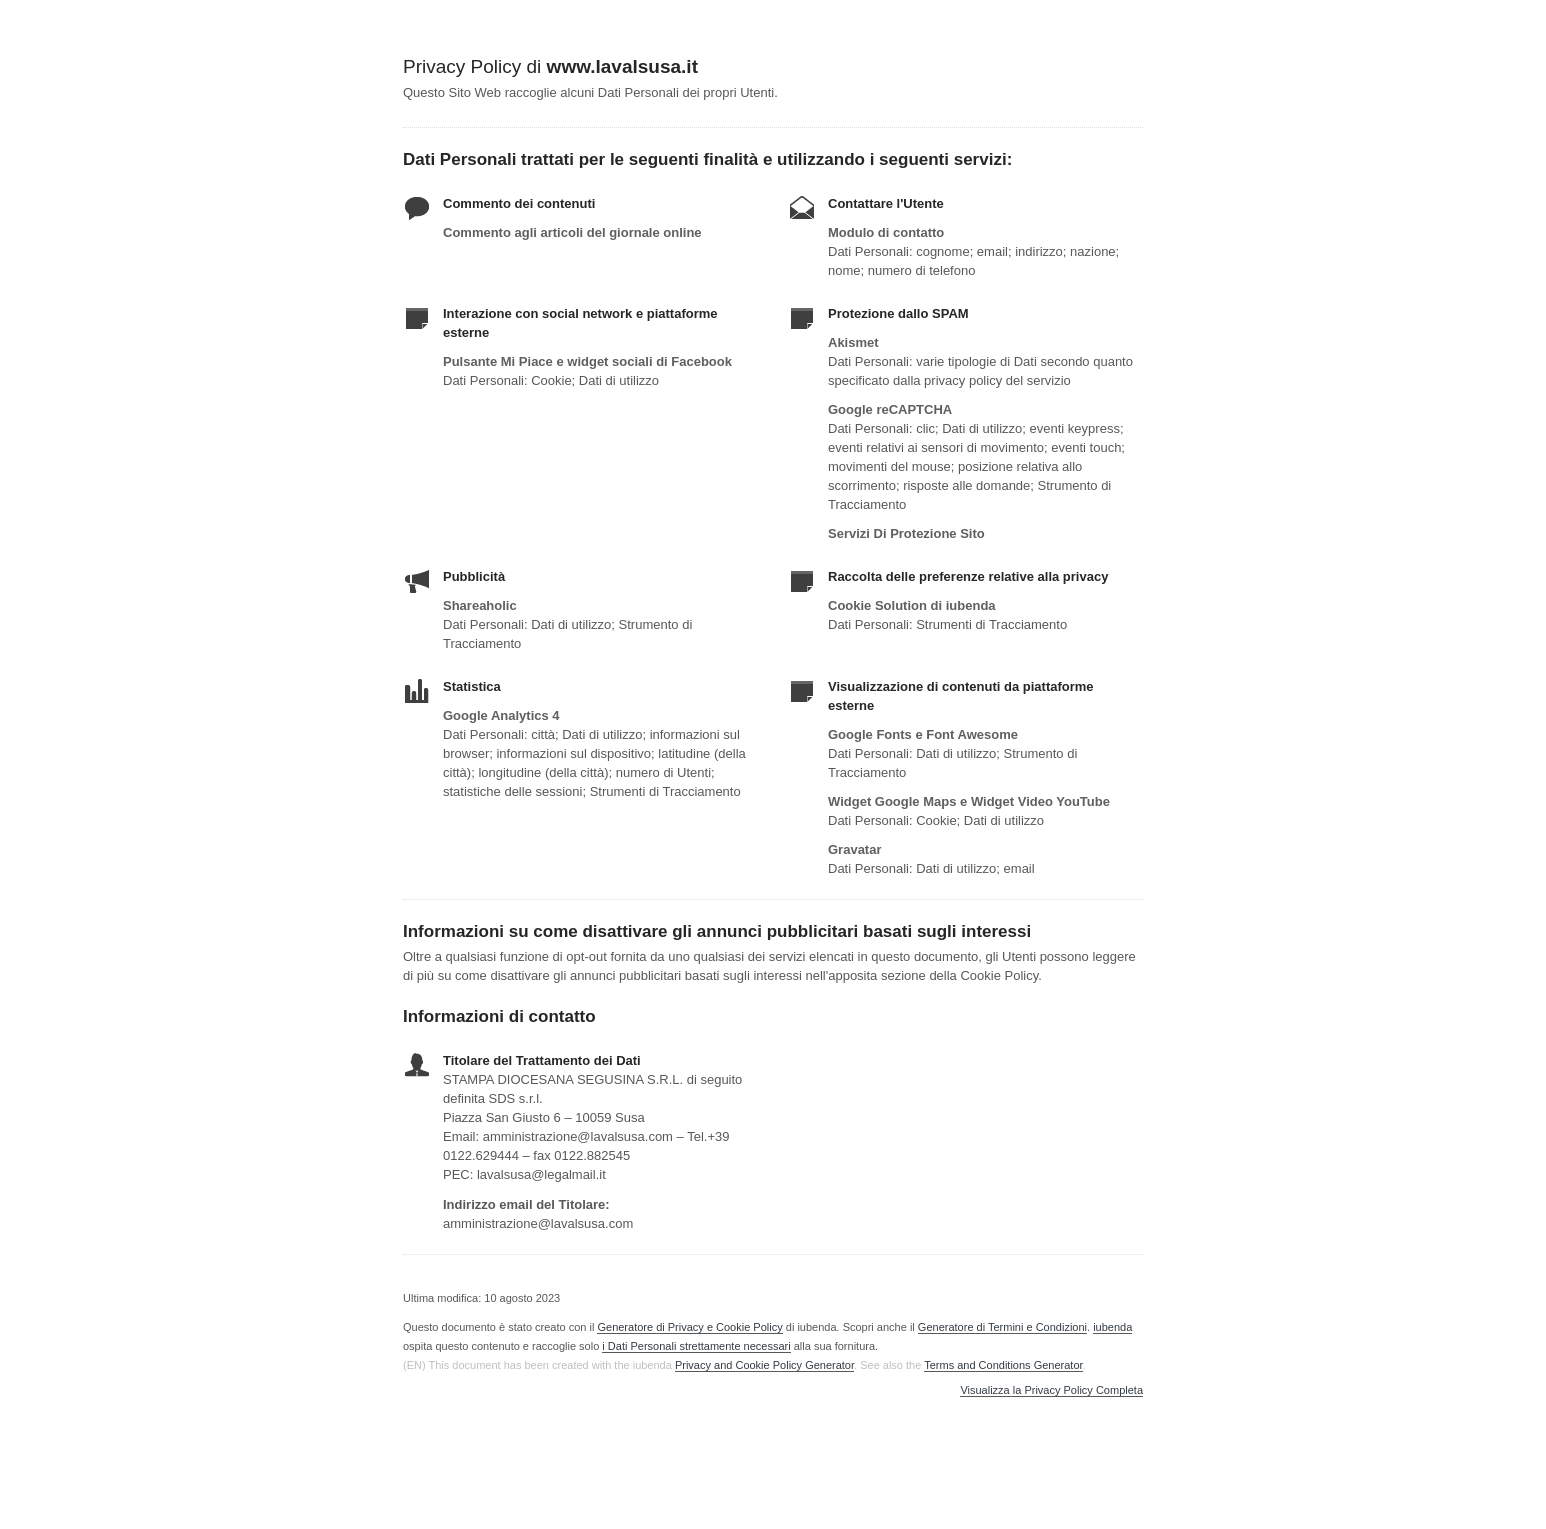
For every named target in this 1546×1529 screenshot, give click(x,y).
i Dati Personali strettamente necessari (696, 1346)
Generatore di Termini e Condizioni (1002, 1327)
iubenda (1112, 1327)
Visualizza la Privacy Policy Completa (1051, 1390)
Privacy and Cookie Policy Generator (764, 1365)
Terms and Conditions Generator (1003, 1365)
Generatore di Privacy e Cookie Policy (689, 1327)
